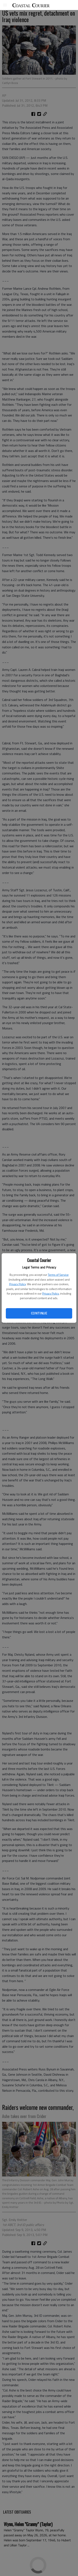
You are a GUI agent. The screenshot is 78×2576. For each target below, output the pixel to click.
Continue (39, 1313)
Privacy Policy (17, 1284)
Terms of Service (58, 1274)
